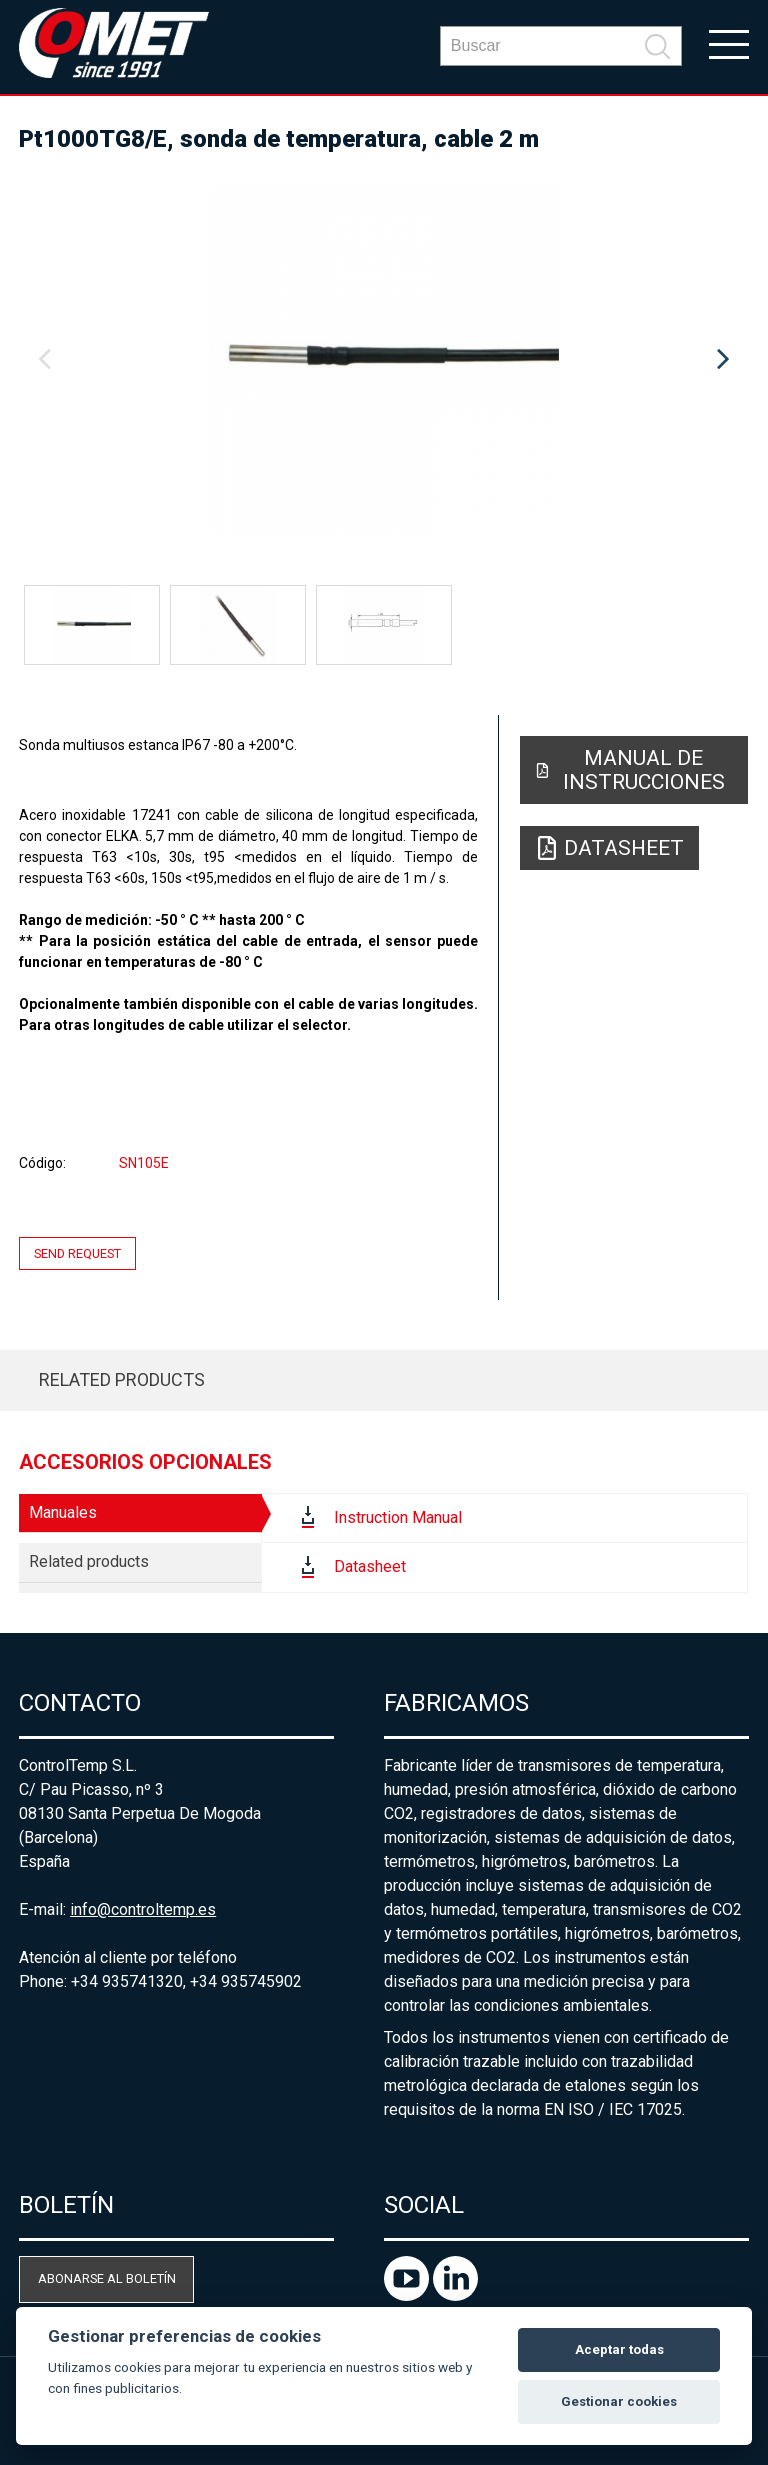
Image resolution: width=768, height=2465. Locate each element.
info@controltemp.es (143, 1909)
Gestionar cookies (619, 2401)
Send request (77, 1253)
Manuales (63, 1512)
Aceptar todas (619, 2349)
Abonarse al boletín (107, 2278)
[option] (384, 360)
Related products (122, 1379)
